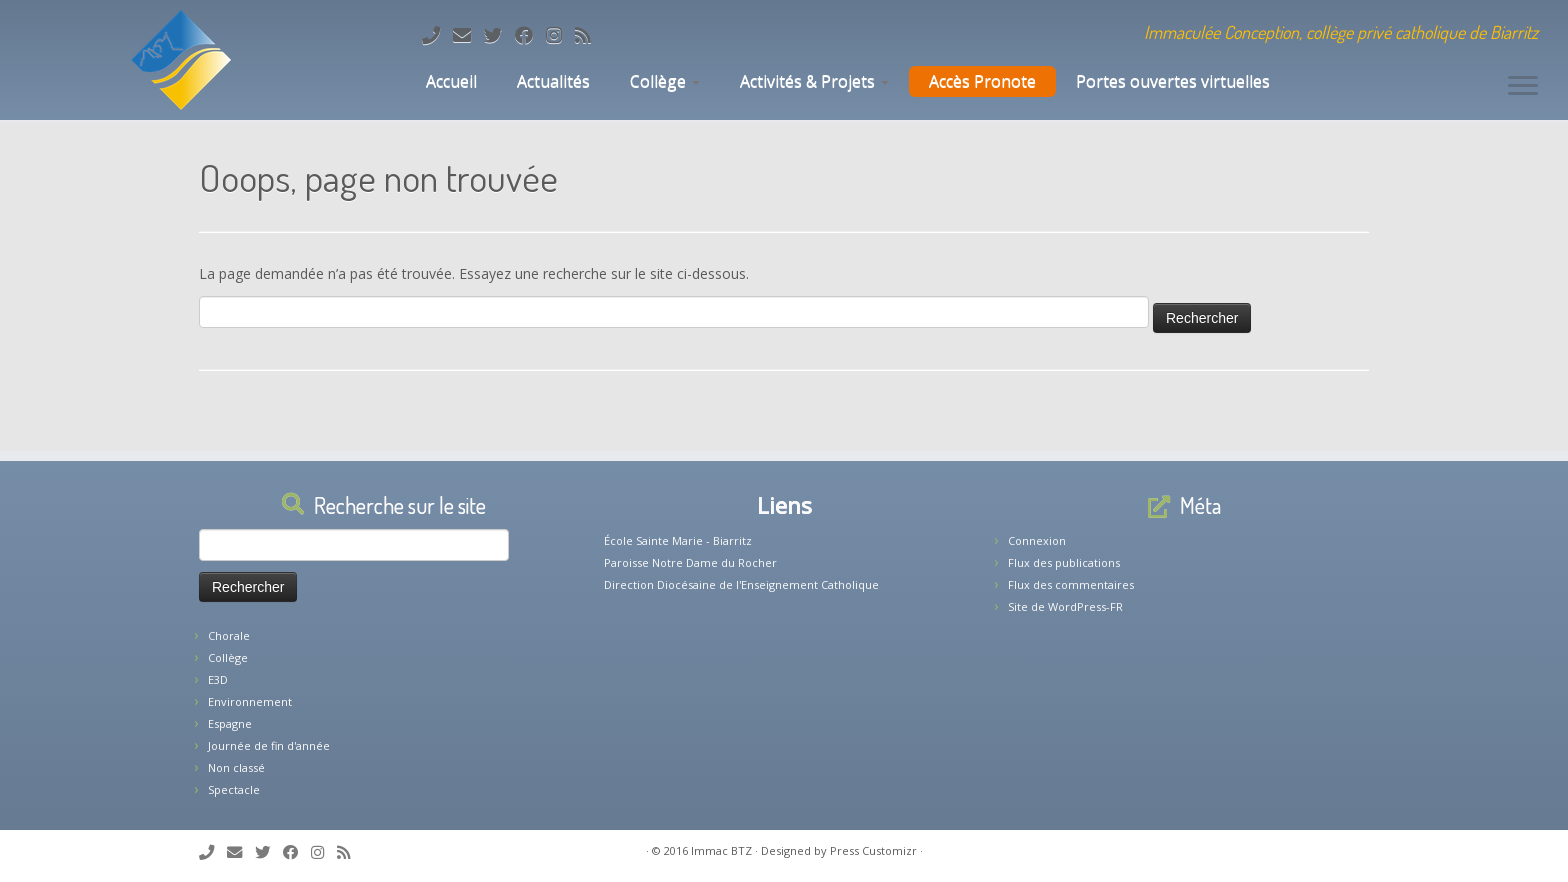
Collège (665, 81)
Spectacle (234, 789)
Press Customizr (873, 850)
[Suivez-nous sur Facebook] (530, 35)
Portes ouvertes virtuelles (1173, 81)
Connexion (1037, 540)
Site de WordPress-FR (1065, 606)
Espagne (230, 723)
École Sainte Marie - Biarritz (678, 540)
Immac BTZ (721, 850)
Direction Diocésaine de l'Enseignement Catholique (741, 584)
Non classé (236, 767)
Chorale (229, 635)
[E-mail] (468, 35)
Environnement (250, 701)
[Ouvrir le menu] (1523, 87)
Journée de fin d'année (269, 745)
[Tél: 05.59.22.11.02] (437, 35)
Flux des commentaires (1071, 584)
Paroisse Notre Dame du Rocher (690, 562)
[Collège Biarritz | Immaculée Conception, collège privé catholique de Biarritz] (181, 60)
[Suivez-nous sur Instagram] (560, 35)
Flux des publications (1064, 562)
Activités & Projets (814, 81)
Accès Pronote (982, 81)
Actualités (553, 81)
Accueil (449, 81)
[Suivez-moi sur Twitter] (499, 35)
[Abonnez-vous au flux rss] (589, 35)
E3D (218, 679)
